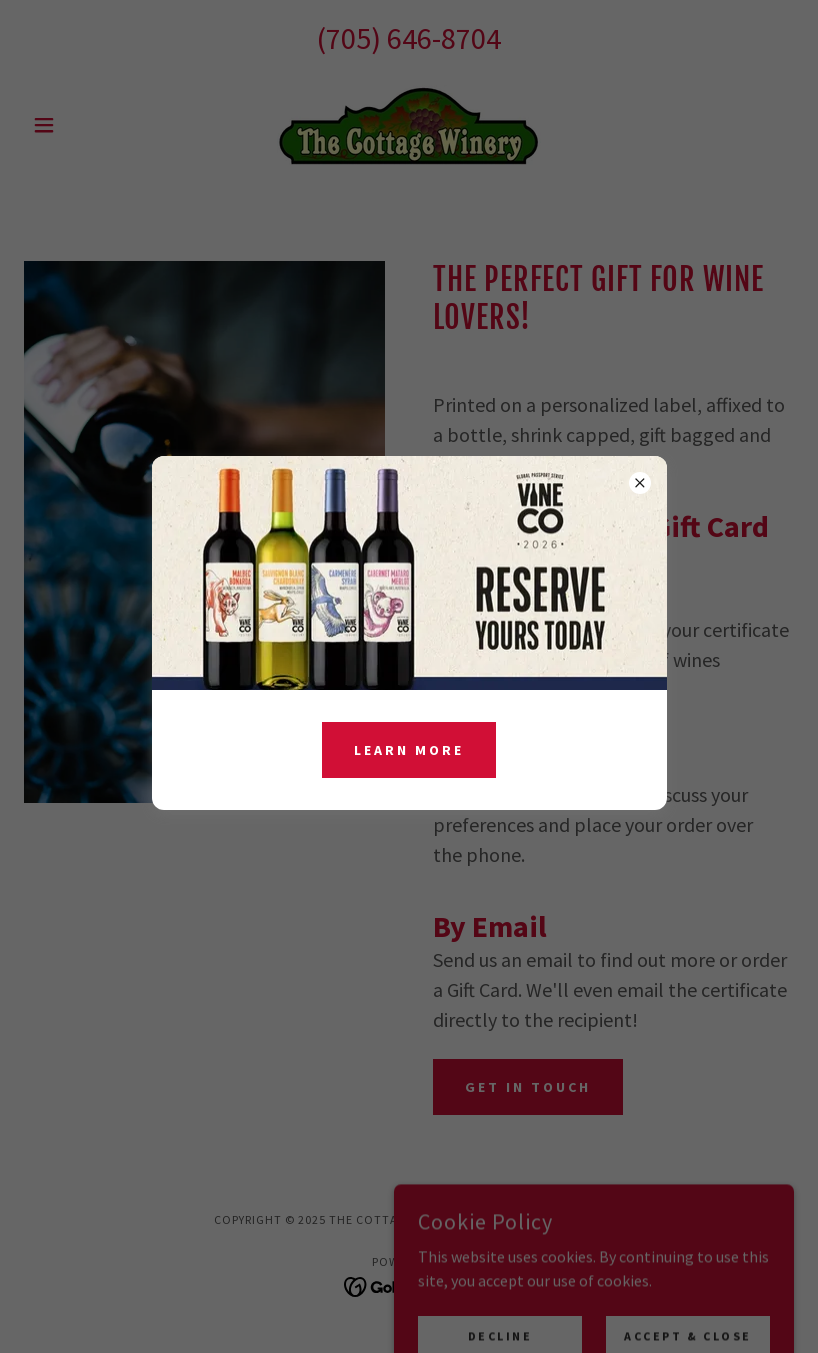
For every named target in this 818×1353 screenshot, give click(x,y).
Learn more (409, 750)
